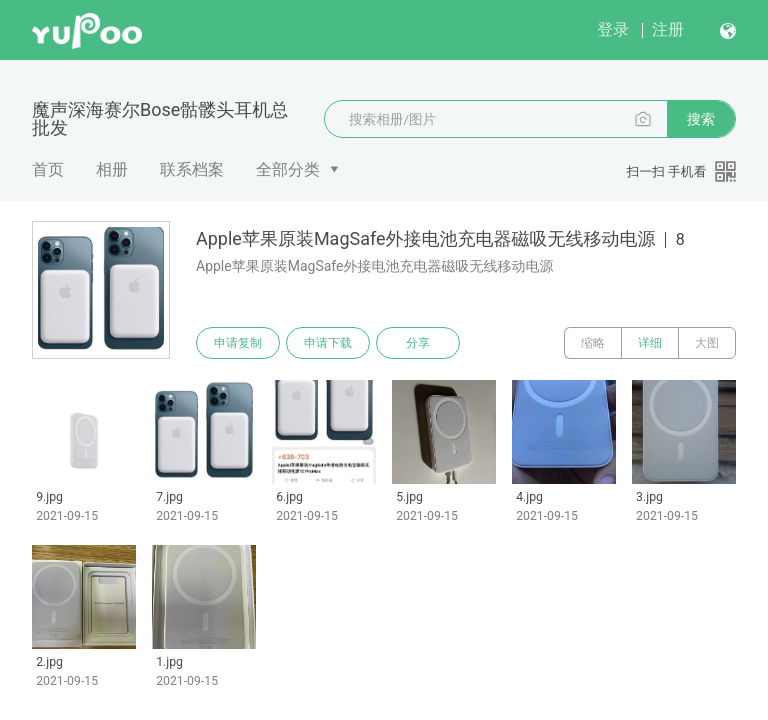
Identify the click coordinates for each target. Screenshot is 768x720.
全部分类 (288, 169)
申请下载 (328, 343)
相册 (112, 169)
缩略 (593, 343)
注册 (668, 29)
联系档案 (192, 169)
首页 (48, 169)
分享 (418, 343)
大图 (707, 343)
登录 (613, 29)
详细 (650, 343)
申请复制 (238, 343)
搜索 (701, 119)
